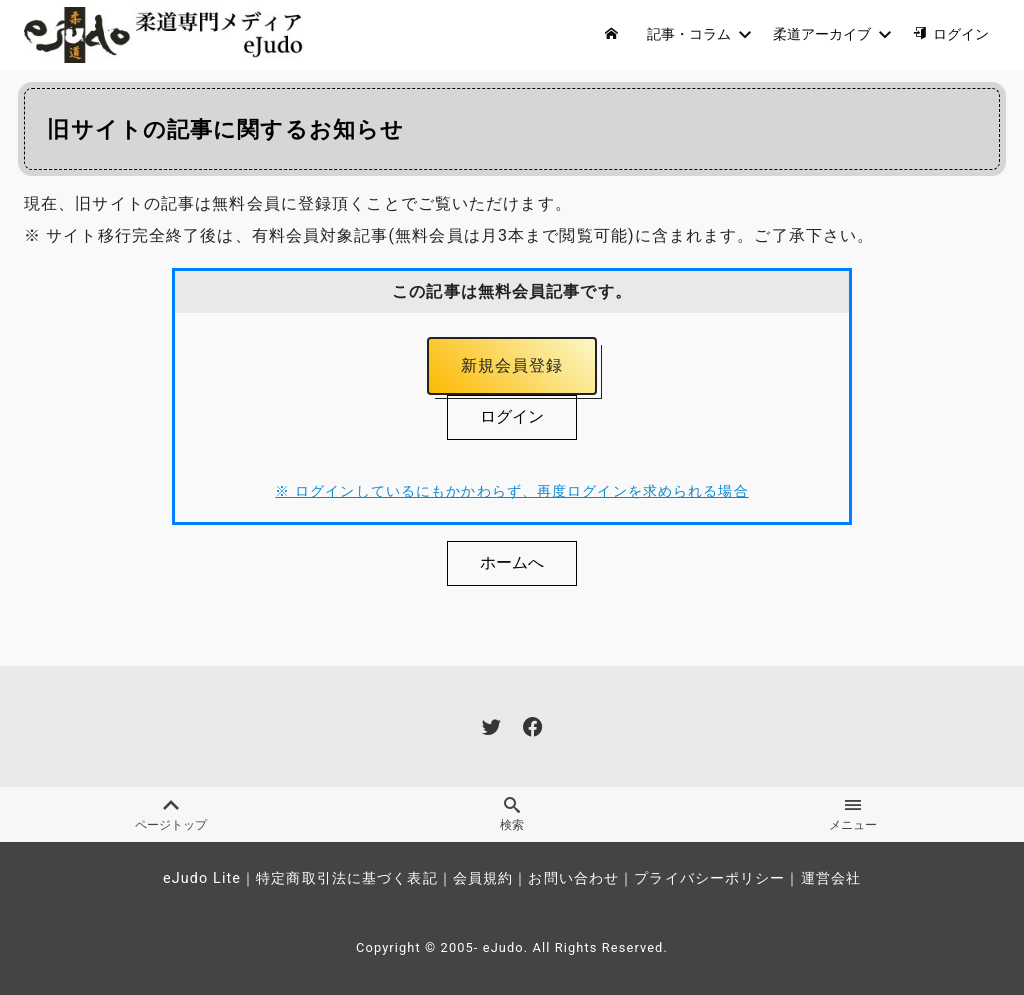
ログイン (512, 416)
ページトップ (170, 816)
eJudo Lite (202, 878)
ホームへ (512, 562)
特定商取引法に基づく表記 (346, 878)
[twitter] (491, 727)
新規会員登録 (512, 365)
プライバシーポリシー (709, 878)
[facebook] (532, 727)
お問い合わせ (573, 878)
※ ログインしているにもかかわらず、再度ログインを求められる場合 (511, 492)
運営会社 (831, 878)
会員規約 (483, 878)
